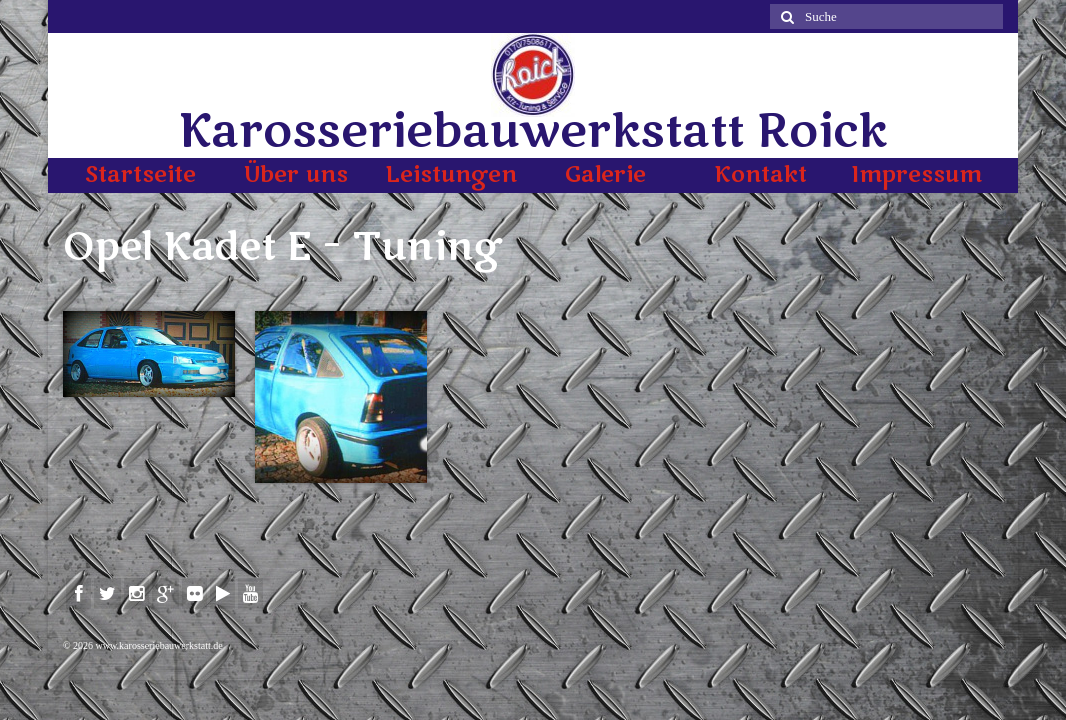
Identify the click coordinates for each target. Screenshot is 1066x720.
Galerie (605, 175)
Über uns (296, 175)
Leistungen (451, 175)
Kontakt (760, 175)
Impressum (916, 175)
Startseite (140, 175)
